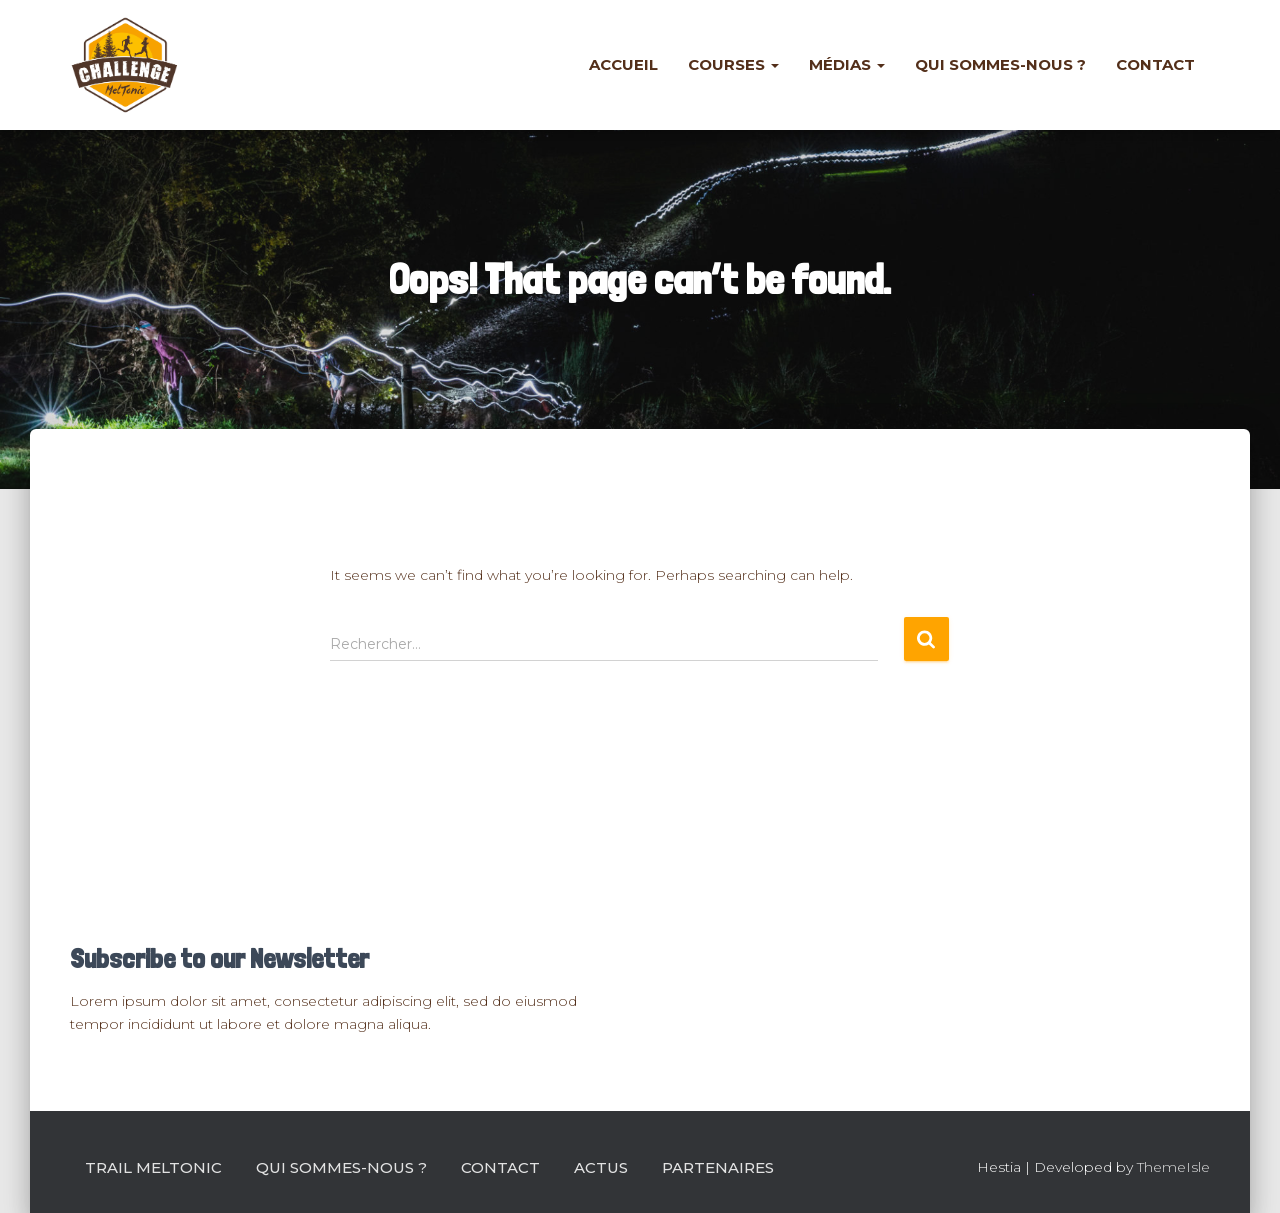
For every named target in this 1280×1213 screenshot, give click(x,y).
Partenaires (718, 1167)
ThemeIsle (1173, 1167)
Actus (601, 1167)
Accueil (623, 64)
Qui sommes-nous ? (1000, 64)
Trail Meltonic (153, 1167)
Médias (847, 64)
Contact (1155, 64)
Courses (733, 64)
